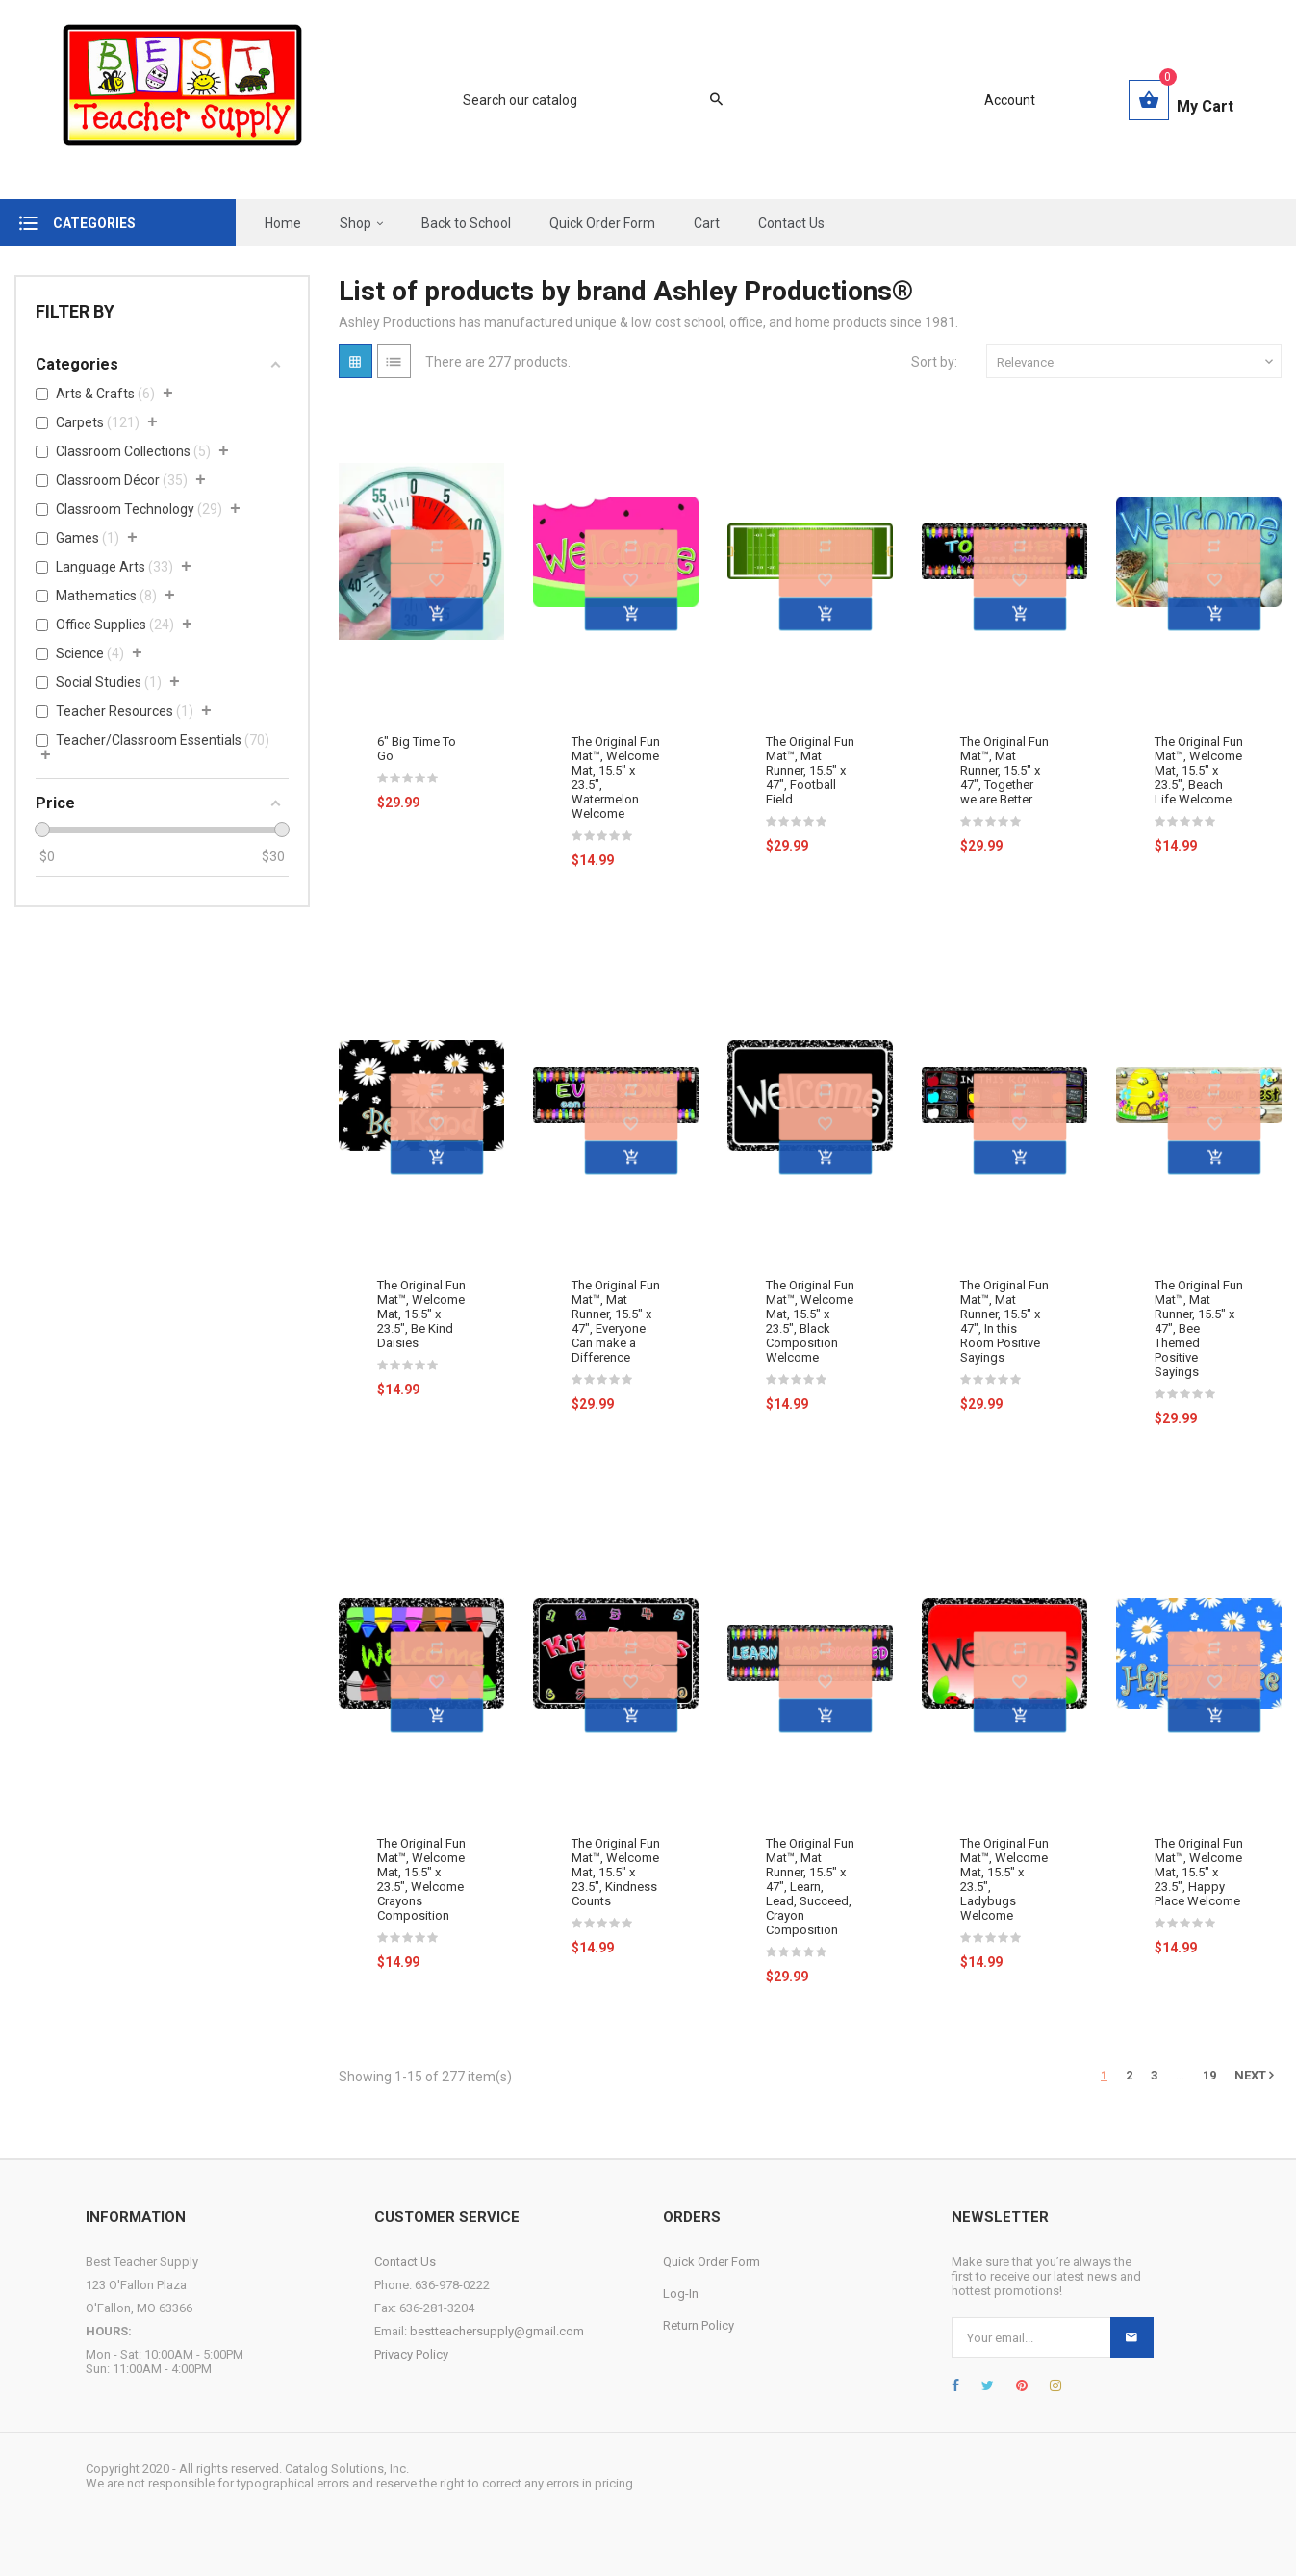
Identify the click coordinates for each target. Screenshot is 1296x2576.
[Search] (583, 100)
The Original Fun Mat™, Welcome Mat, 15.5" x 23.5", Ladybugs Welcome (1004, 1879)
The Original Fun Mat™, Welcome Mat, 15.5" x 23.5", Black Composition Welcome (810, 1321)
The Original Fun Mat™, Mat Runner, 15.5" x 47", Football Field (810, 770)
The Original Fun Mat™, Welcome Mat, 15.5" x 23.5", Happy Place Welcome (1199, 1872)
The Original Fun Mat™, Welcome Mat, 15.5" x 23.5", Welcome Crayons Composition (421, 1879)
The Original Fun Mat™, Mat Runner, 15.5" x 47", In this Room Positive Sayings (1004, 1321)
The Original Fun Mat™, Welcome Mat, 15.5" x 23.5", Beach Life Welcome (1199, 770)
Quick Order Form (711, 2262)
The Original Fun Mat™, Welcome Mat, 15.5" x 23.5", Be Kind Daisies (421, 1314)
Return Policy (698, 2325)
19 (1209, 2075)
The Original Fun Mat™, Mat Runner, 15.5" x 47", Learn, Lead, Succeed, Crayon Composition (810, 1886)
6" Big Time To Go (416, 748)
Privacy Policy (411, 2354)
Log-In (681, 2293)
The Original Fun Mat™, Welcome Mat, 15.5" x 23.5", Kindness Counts (616, 1872)
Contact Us (405, 2262)
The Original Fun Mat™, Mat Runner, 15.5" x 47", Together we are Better (1004, 770)
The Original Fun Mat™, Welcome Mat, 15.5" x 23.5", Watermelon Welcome (616, 777)
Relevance (1137, 362)
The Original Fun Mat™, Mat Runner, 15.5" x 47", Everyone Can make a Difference (616, 1321)
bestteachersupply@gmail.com (497, 2331)
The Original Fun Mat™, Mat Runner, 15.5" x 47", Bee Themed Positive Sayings (1199, 1328)
